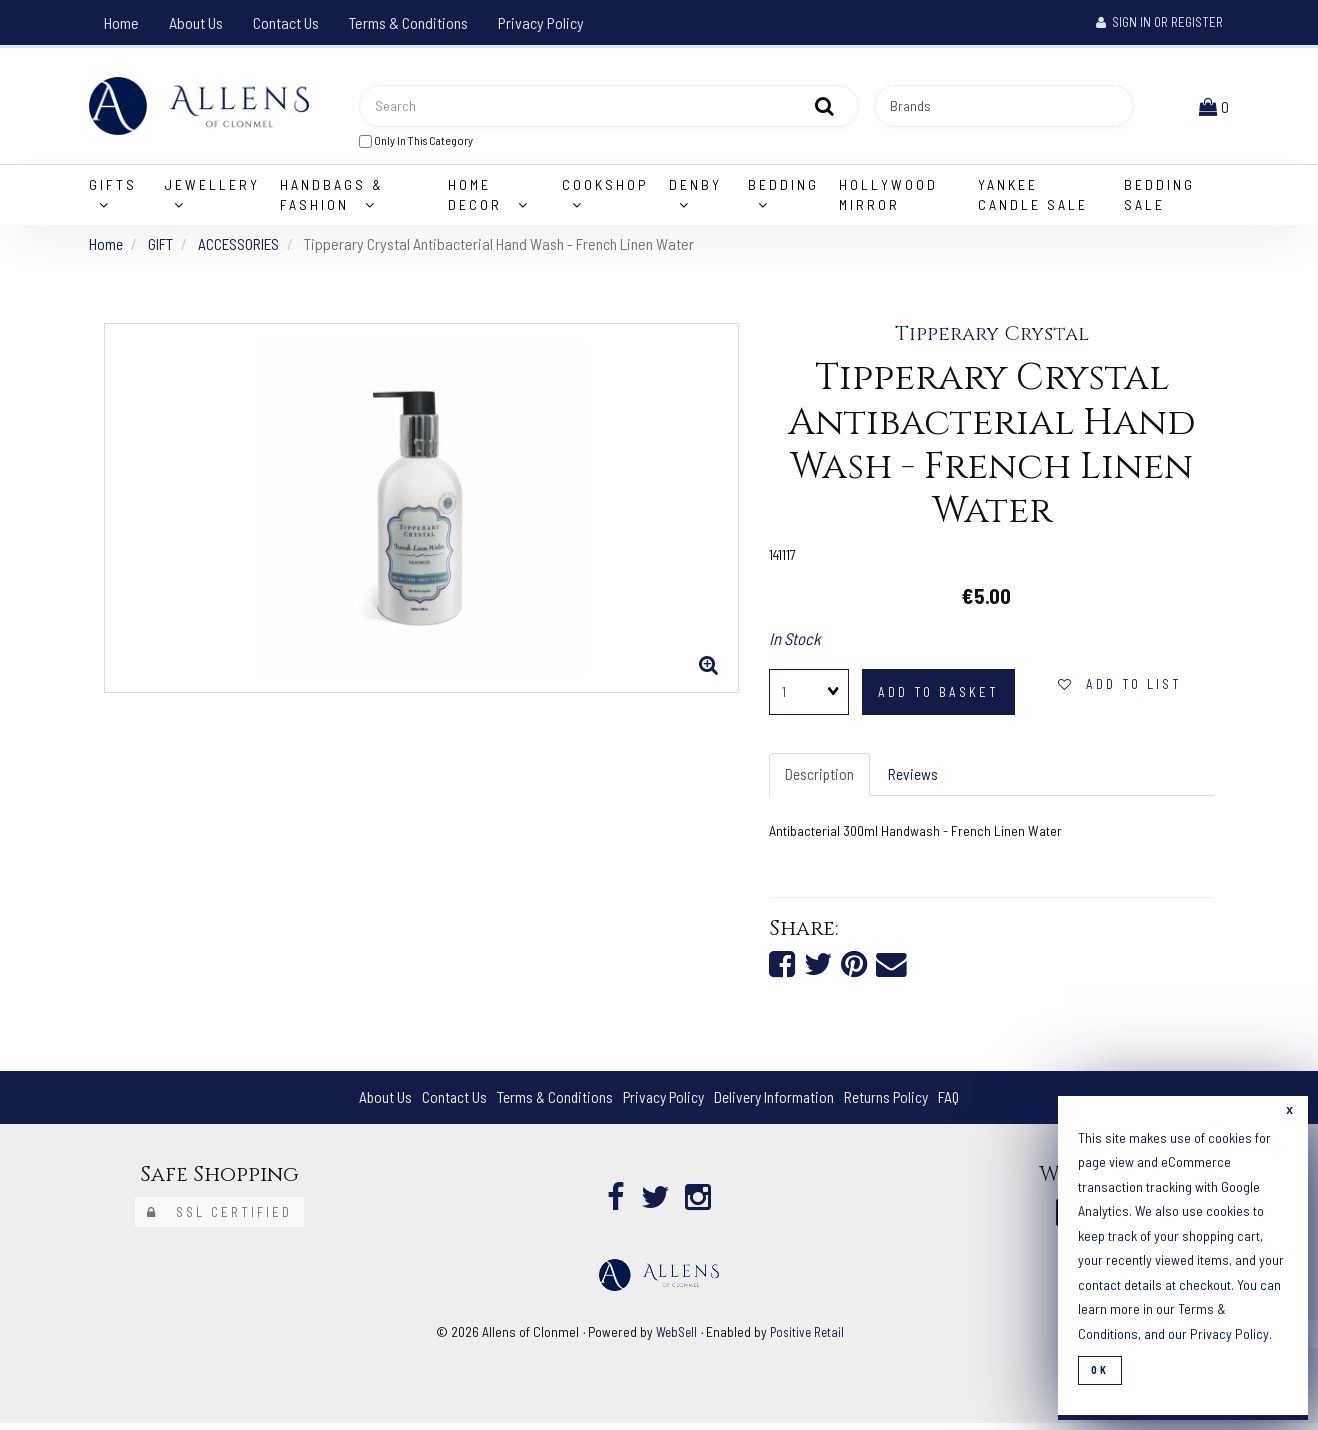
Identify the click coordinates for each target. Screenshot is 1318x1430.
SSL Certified (219, 1219)
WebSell (675, 1338)
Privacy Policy (541, 22)
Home (121, 22)
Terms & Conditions (408, 22)
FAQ (957, 1104)
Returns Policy (892, 1104)
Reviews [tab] (916, 778)
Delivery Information (777, 1104)
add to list (1120, 688)
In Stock (795, 643)
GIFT (161, 247)
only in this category (416, 142)
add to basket (938, 696)
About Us (196, 22)
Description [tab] (820, 778)
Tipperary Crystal (991, 339)
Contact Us (286, 22)
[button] (1216, 107)
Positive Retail (809, 1338)
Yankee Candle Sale (1033, 198)
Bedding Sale (1159, 198)
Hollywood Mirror (888, 198)
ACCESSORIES (240, 247)
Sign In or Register (1159, 22)
